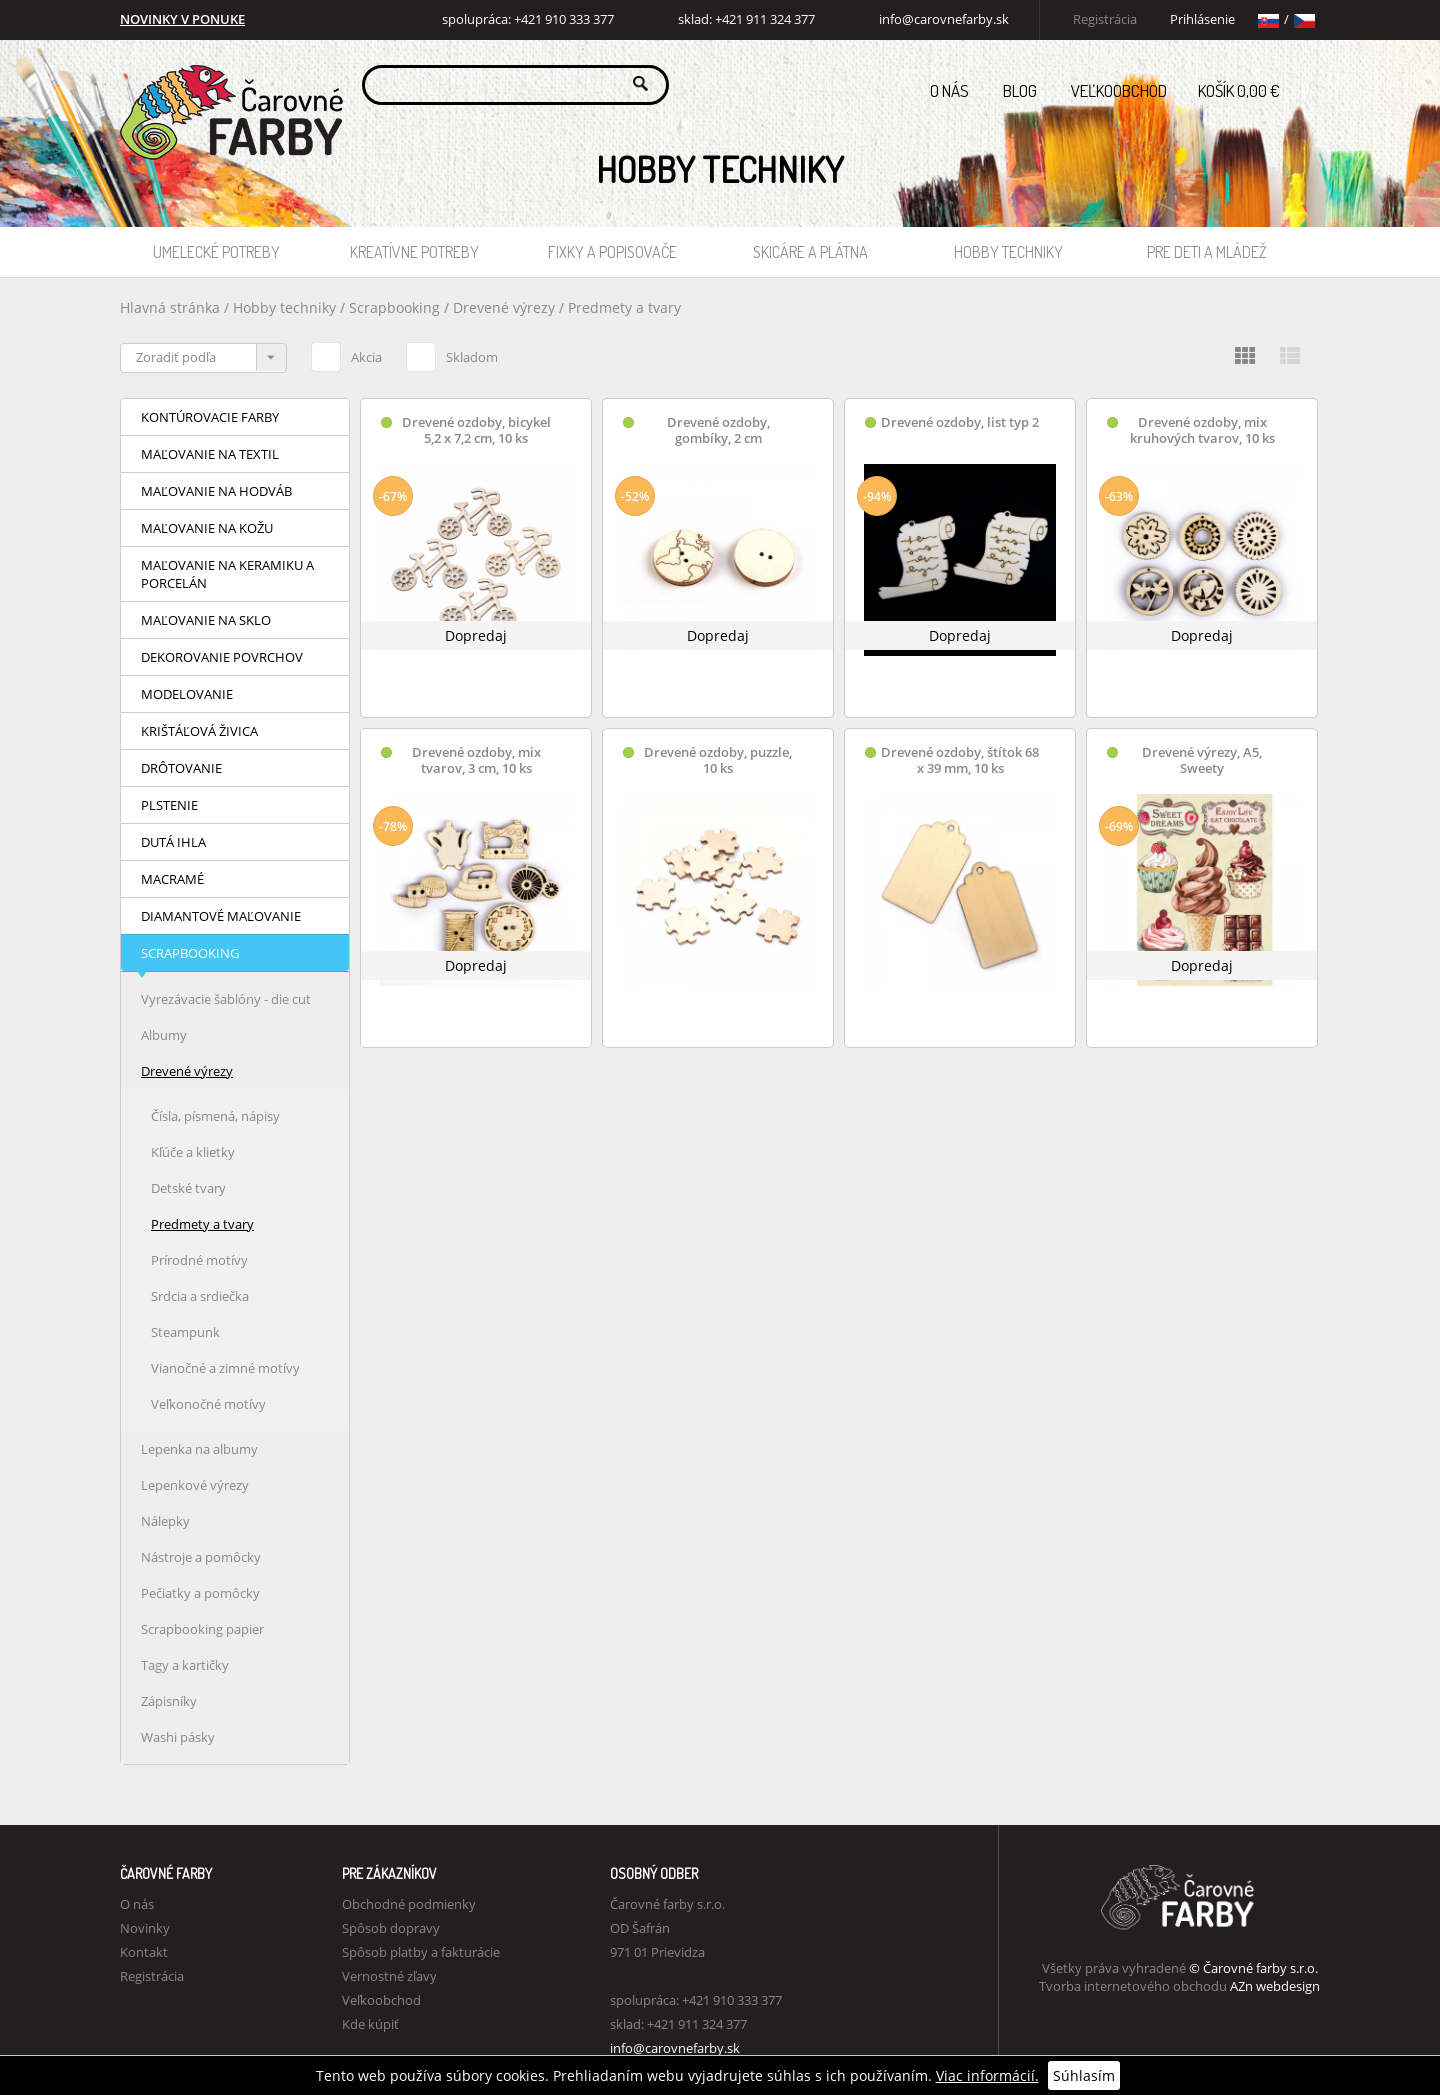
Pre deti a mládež (1207, 252)
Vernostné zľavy (389, 1976)
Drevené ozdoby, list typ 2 (960, 422)
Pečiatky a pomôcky (200, 1593)
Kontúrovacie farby (210, 417)
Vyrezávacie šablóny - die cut (226, 999)
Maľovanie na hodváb (216, 491)
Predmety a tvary (624, 307)
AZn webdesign (1275, 1986)
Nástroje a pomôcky (201, 1557)
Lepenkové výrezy (195, 1485)
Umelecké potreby (216, 252)
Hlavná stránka (170, 307)
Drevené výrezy (506, 307)
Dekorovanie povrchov (222, 657)
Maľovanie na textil (210, 454)
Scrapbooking (394, 307)
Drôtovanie (181, 768)
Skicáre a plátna (810, 252)
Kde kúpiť (370, 2024)
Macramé (172, 879)
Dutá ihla (173, 842)
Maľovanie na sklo (206, 620)
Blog (1020, 90)
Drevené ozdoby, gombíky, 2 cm (718, 430)
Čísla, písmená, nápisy (215, 1116)
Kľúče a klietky (193, 1152)
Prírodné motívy (199, 1260)
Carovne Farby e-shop (228, 83)
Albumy (164, 1035)
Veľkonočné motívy (208, 1404)
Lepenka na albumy (199, 1449)
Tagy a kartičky (185, 1665)
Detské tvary (188, 1188)
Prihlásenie (1202, 19)
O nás (949, 90)
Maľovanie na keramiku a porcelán (227, 574)
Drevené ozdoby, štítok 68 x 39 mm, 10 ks (960, 760)
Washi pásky (178, 1737)
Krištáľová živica (199, 731)
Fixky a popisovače (612, 252)
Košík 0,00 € (1259, 85)
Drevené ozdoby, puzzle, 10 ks (718, 760)
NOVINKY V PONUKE (182, 19)
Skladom (452, 354)
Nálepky (165, 1521)
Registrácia (1105, 19)
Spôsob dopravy (391, 1928)
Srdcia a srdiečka (200, 1296)
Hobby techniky (1008, 252)
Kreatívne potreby (414, 252)
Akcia (346, 354)
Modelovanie (187, 694)
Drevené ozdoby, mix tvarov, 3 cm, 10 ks (476, 760)
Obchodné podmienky (409, 1904)
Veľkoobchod (1119, 90)
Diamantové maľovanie (221, 916)
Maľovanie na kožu (207, 528)
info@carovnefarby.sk (944, 19)
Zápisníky (169, 1701)
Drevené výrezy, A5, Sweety (1202, 760)
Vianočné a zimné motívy (225, 1368)
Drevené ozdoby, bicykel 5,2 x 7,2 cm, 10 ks (476, 430)
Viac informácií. (987, 2075)
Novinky (145, 1928)
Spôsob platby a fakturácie (421, 1952)
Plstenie (169, 805)
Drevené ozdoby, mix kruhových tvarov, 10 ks (1202, 430)
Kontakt (144, 1952)
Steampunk (185, 1332)
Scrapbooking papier (202, 1629)
